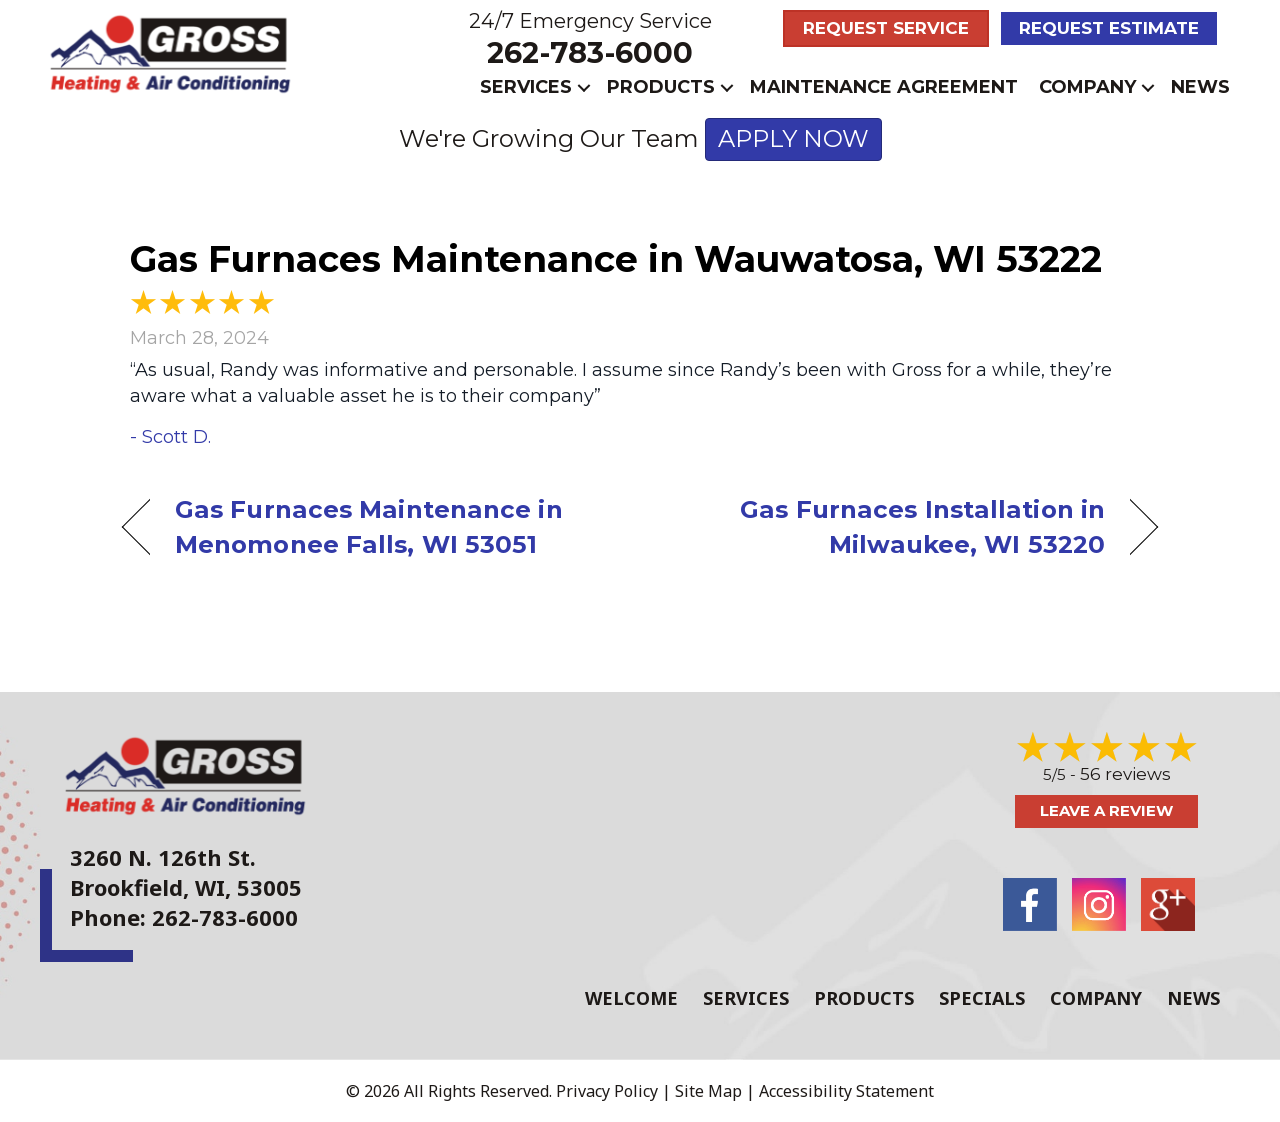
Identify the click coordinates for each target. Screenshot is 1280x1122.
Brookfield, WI (147, 887)
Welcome (631, 998)
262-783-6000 (590, 52)
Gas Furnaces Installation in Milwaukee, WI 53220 (888, 526)
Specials (982, 998)
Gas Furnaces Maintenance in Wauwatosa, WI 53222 (616, 259)
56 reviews (1125, 774)
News (1200, 87)
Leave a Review (1106, 810)
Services (526, 87)
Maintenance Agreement (884, 87)
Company (1087, 87)
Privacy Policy (607, 1091)
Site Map (708, 1091)
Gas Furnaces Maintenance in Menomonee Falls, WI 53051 (369, 526)
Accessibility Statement (846, 1091)
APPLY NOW (793, 138)
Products (661, 87)
